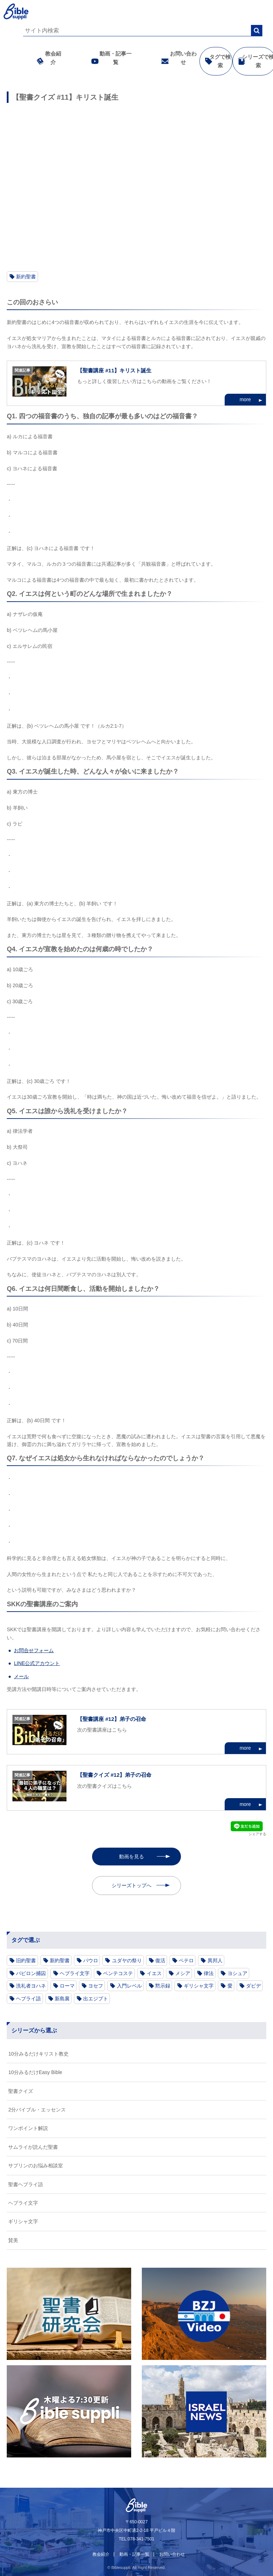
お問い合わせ (177, 58)
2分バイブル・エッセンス (37, 2109)
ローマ (67, 1986)
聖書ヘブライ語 (25, 2184)
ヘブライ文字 (75, 1973)
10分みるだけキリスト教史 (38, 2054)
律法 (209, 1973)
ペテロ (186, 1960)
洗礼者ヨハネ (31, 1986)
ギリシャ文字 (199, 1986)
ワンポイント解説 (28, 2128)
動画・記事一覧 (109, 58)
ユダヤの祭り (127, 1960)
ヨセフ (95, 1986)
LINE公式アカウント (37, 1663)
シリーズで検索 (252, 61)
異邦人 (215, 1960)
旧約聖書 (26, 1960)
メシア (182, 1973)
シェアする (257, 1834)
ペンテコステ (118, 1973)
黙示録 (162, 1986)
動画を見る (131, 1856)
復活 (160, 1960)
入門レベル (129, 1986)
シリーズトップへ (131, 1885)
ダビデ (253, 1986)
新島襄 (62, 1998)
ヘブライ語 (28, 1998)
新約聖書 (26, 276)
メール (21, 1676)
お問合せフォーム (34, 1650)
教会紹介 (47, 58)
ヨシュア (237, 1973)
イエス (154, 1973)
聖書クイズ (20, 2091)
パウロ (90, 1960)
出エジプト (95, 1998)
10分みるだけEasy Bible (35, 2072)
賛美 (13, 2240)
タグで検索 (213, 61)
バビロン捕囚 (31, 1973)
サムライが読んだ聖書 (33, 2147)
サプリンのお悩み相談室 (35, 2165)
